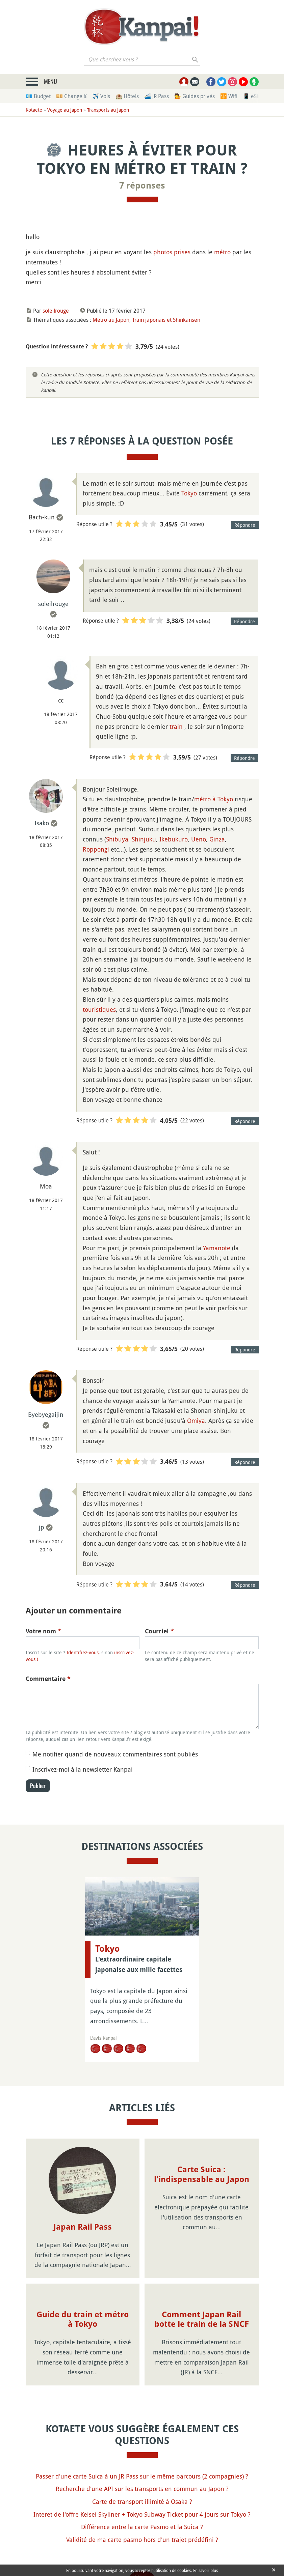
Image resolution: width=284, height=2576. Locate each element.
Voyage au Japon (64, 110)
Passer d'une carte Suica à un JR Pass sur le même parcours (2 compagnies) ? (142, 2476)
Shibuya (117, 839)
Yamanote (216, 1248)
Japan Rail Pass (82, 2227)
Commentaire (48, 1678)
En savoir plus (205, 2570)
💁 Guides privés (194, 96)
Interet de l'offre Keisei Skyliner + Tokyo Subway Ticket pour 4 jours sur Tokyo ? (142, 2514)
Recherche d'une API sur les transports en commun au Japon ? (142, 2489)
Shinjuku (144, 839)
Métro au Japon (111, 319)
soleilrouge (56, 310)
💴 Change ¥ (71, 96)
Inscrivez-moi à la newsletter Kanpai (82, 1769)
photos (162, 252)
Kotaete (34, 110)
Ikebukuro (173, 839)
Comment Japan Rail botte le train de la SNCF (201, 2319)
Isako (41, 823)
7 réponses (142, 185)
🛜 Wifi (228, 96)
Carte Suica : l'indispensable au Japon (201, 2174)
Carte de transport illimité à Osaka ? (142, 2501)
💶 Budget (38, 96)
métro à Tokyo (213, 799)
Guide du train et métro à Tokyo (82, 2319)
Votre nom (43, 1631)
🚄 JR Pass (156, 96)
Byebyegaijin (45, 1414)
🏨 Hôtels (127, 96)
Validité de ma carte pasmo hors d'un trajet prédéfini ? (142, 2540)
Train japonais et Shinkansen (166, 319)
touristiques (99, 1009)
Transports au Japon (108, 110)
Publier (38, 1786)
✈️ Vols (101, 96)
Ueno (198, 839)
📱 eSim (253, 96)
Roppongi (96, 849)
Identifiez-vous (83, 1652)
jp (41, 1527)
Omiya (196, 1420)
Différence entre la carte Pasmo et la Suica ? (142, 2527)
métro (222, 252)
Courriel (159, 1631)
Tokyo (189, 493)
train (176, 726)
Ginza (217, 839)
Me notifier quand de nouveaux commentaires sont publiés (115, 1754)
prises (182, 252)
